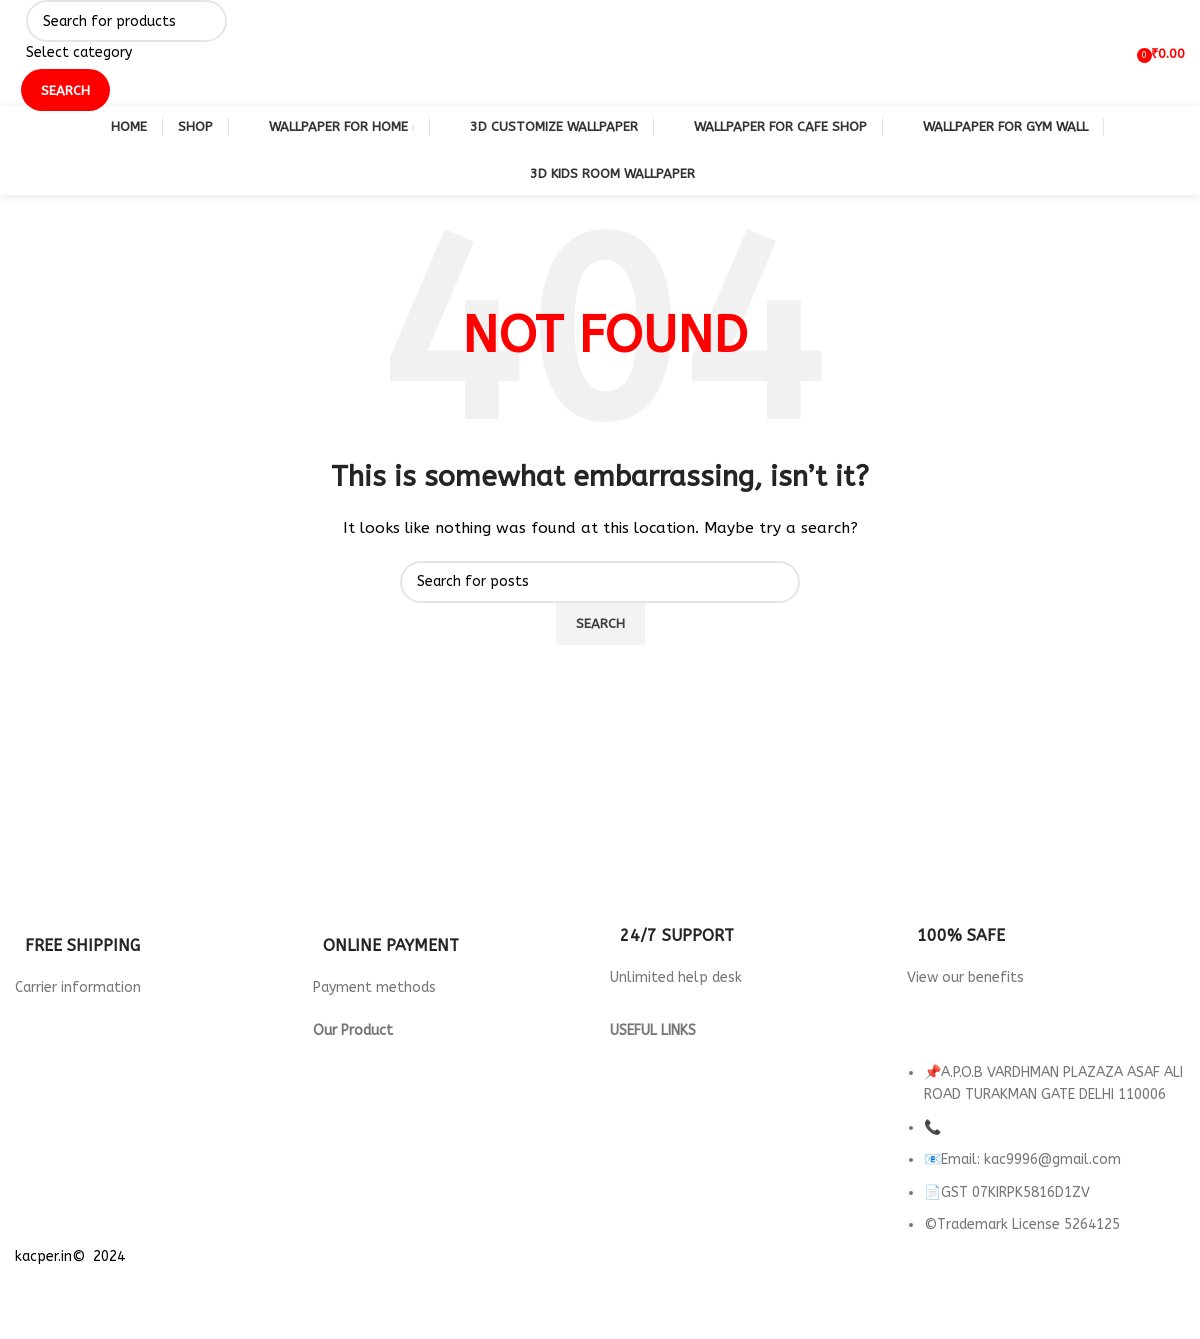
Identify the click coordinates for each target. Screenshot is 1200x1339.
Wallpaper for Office (384, 1142)
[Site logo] (15, 52)
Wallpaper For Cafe (377, 1097)
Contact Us (647, 1119)
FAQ (623, 1164)
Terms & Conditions (674, 1097)
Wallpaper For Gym (377, 1119)
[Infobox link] (153, 937)
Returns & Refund (668, 1074)
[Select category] (126, 53)
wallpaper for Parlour (385, 1164)
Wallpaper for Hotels (385, 1074)
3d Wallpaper (358, 1052)
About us (640, 1142)
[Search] (126, 21)
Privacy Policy (654, 1052)
